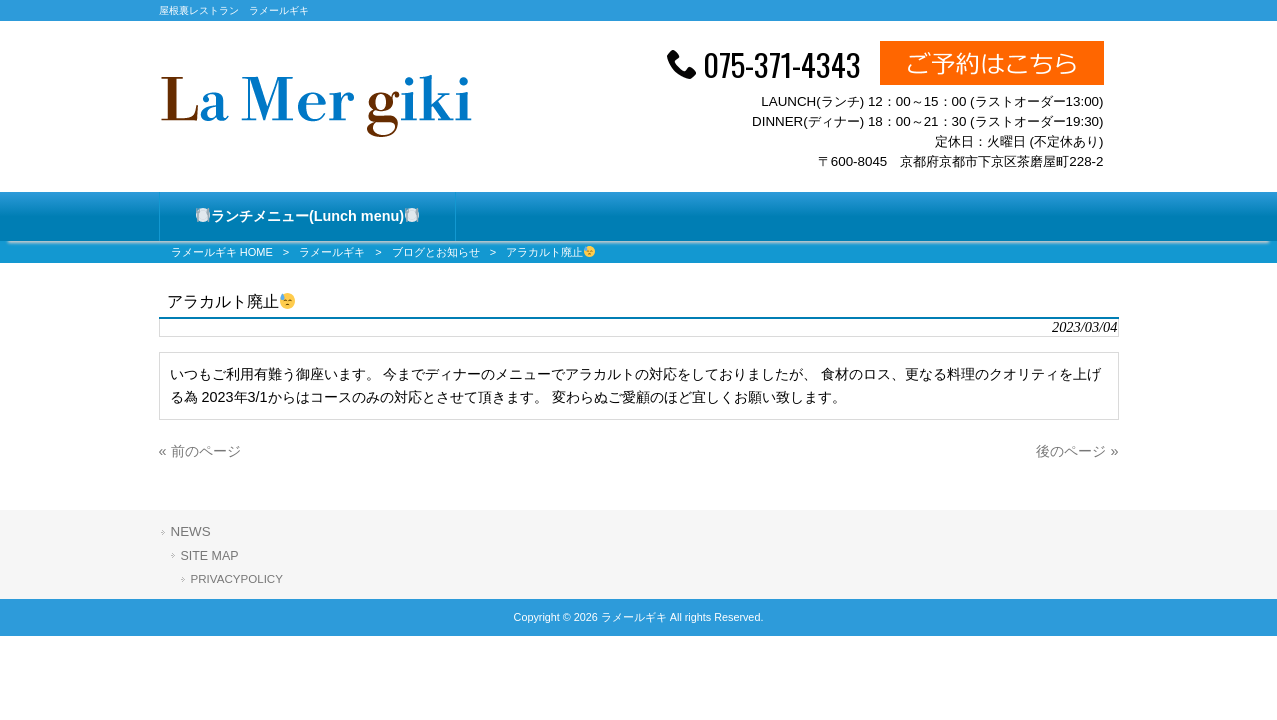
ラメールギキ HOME (222, 252)
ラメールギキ (332, 252)
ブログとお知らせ (436, 252)
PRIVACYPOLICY (237, 579)
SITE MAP (210, 556)
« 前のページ (200, 451)
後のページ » (1077, 451)
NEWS (191, 531)
